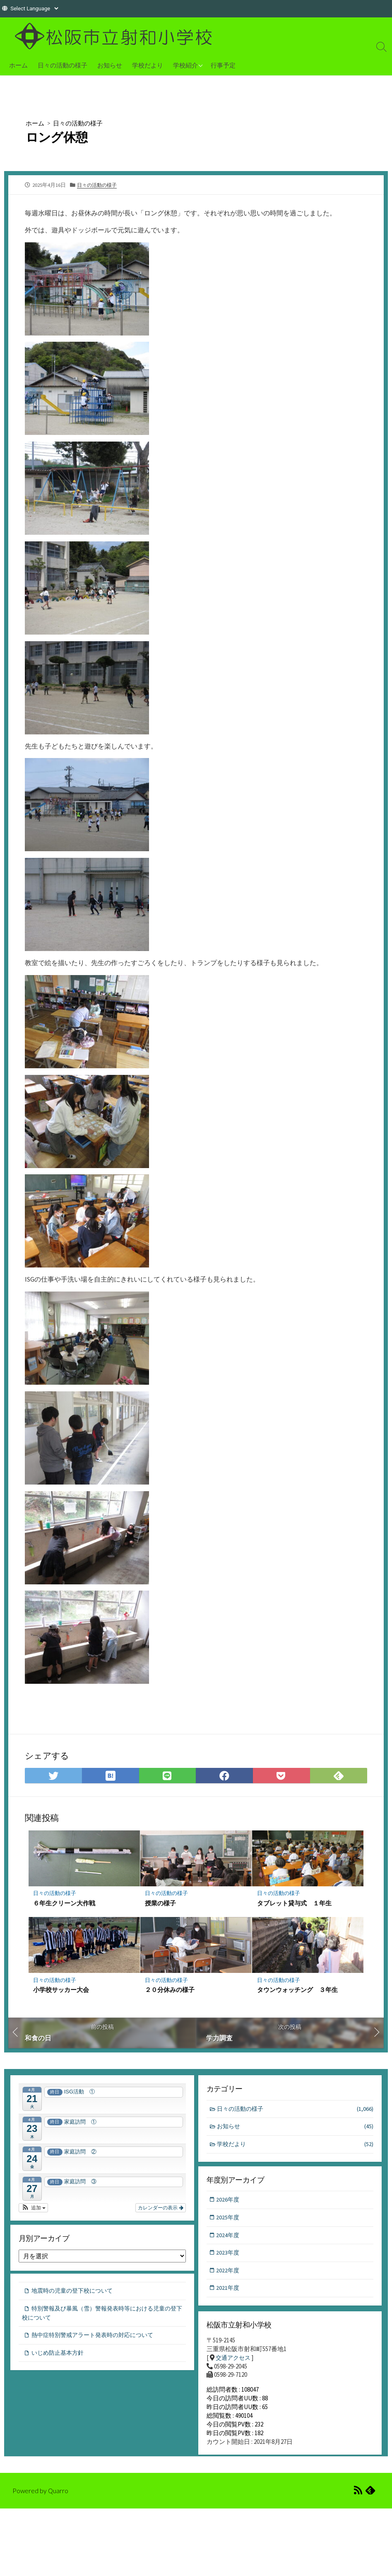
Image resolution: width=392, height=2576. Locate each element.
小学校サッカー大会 (61, 1992)
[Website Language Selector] (34, 8)
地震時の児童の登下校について (74, 2294)
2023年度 (229, 2257)
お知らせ (109, 65)
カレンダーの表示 (160, 2210)
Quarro (58, 2500)
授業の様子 (160, 1904)
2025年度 (229, 2221)
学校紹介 (185, 65)
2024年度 (229, 2239)
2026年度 (229, 2203)
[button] (33, 2210)
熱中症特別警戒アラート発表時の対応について (96, 2340)
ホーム (18, 65)
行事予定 (223, 65)
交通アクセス (234, 2362)
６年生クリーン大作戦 (65, 1904)
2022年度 (229, 2275)
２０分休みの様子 (170, 1992)
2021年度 (229, 2293)
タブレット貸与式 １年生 (294, 1904)
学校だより (147, 65)
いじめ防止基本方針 (59, 2358)
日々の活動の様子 (62, 65)
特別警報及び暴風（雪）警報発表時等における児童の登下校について (101, 2317)
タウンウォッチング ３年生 (297, 1992)
